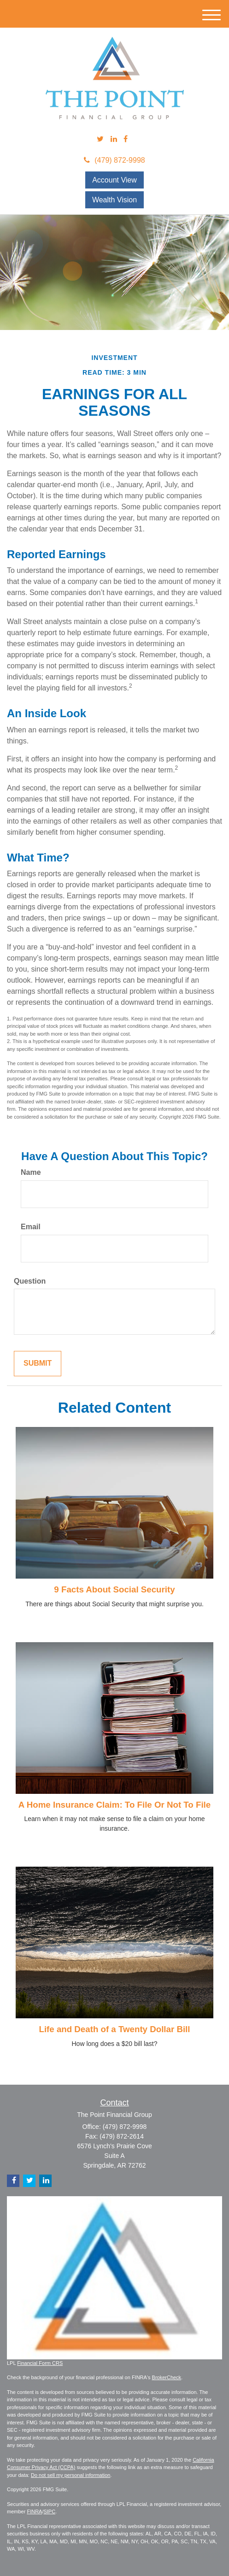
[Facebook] (125, 139)
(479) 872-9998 (114, 160)
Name (31, 1172)
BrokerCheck (167, 2377)
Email (31, 1227)
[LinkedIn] (114, 139)
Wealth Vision (114, 200)
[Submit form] (37, 1363)
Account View (114, 180)
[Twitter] (100, 139)
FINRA (34, 2511)
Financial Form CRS (40, 2363)
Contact (114, 2102)
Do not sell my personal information (70, 2475)
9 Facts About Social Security (114, 1589)
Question (30, 1281)
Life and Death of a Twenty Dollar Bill (114, 2029)
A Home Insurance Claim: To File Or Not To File (114, 1805)
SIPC (49, 2511)
